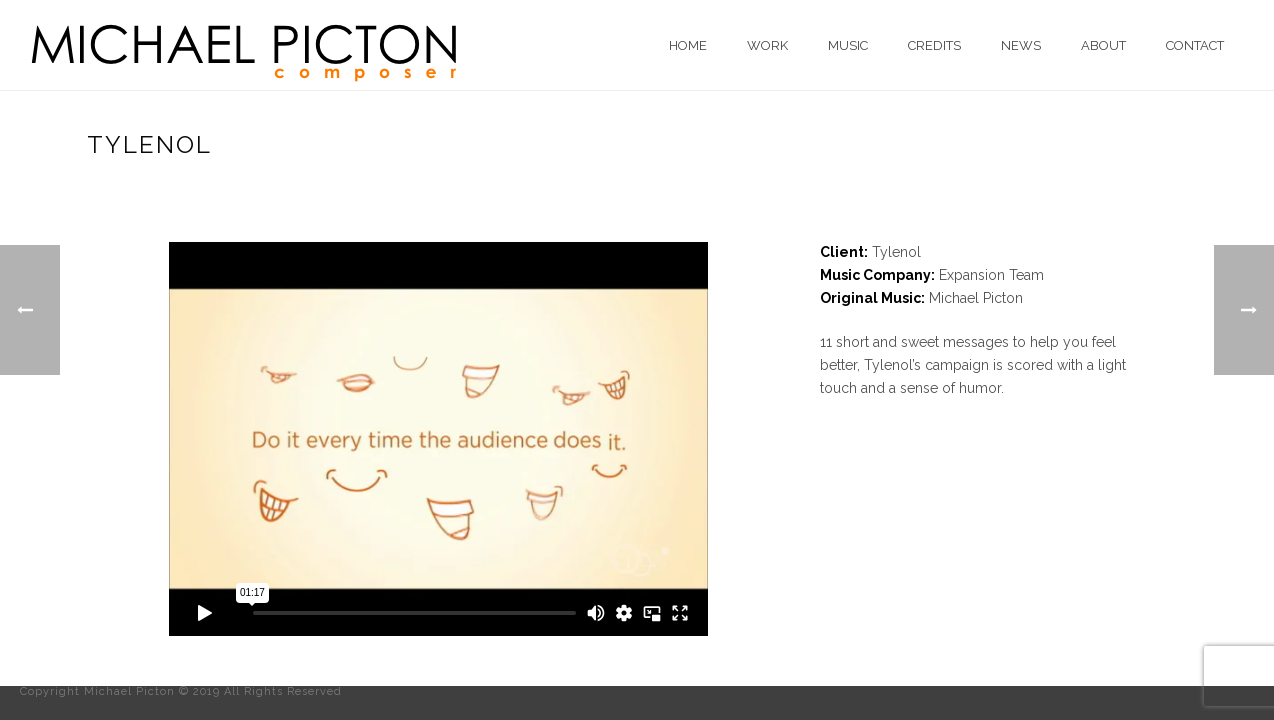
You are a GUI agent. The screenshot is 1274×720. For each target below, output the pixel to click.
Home (688, 45)
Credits (934, 45)
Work (767, 45)
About (1103, 45)
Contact (1195, 45)
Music (848, 45)
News (1021, 45)
